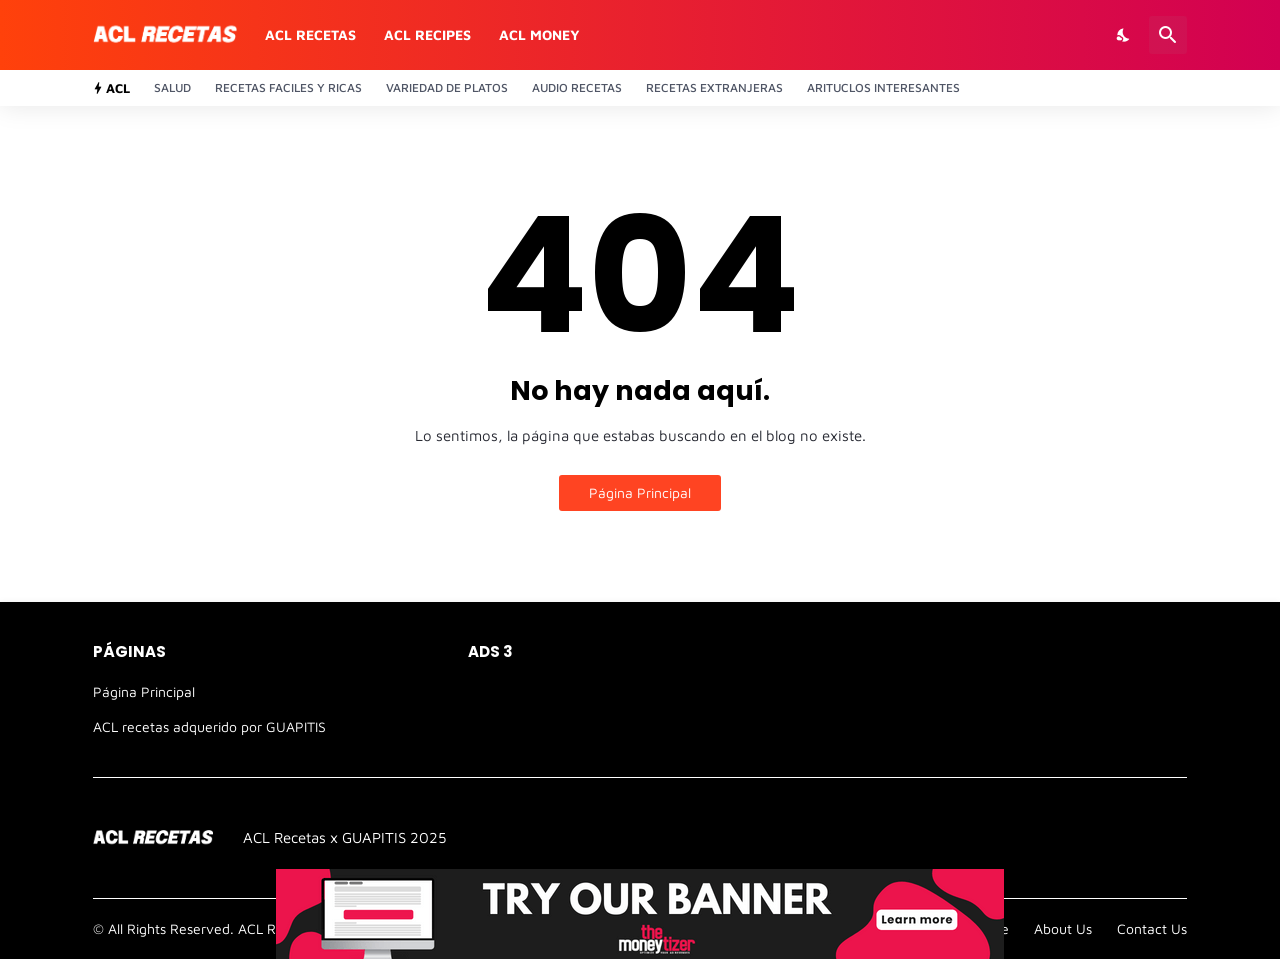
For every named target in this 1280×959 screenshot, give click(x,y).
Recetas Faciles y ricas (288, 87)
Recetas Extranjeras (714, 87)
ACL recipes (427, 34)
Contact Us (1152, 928)
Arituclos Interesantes (883, 87)
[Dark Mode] (1124, 35)
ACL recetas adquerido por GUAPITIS (209, 726)
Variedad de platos (447, 87)
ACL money (539, 34)
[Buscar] (1168, 35)
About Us (1063, 928)
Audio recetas (577, 87)
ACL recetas (310, 34)
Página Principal (640, 492)
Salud (172, 87)
